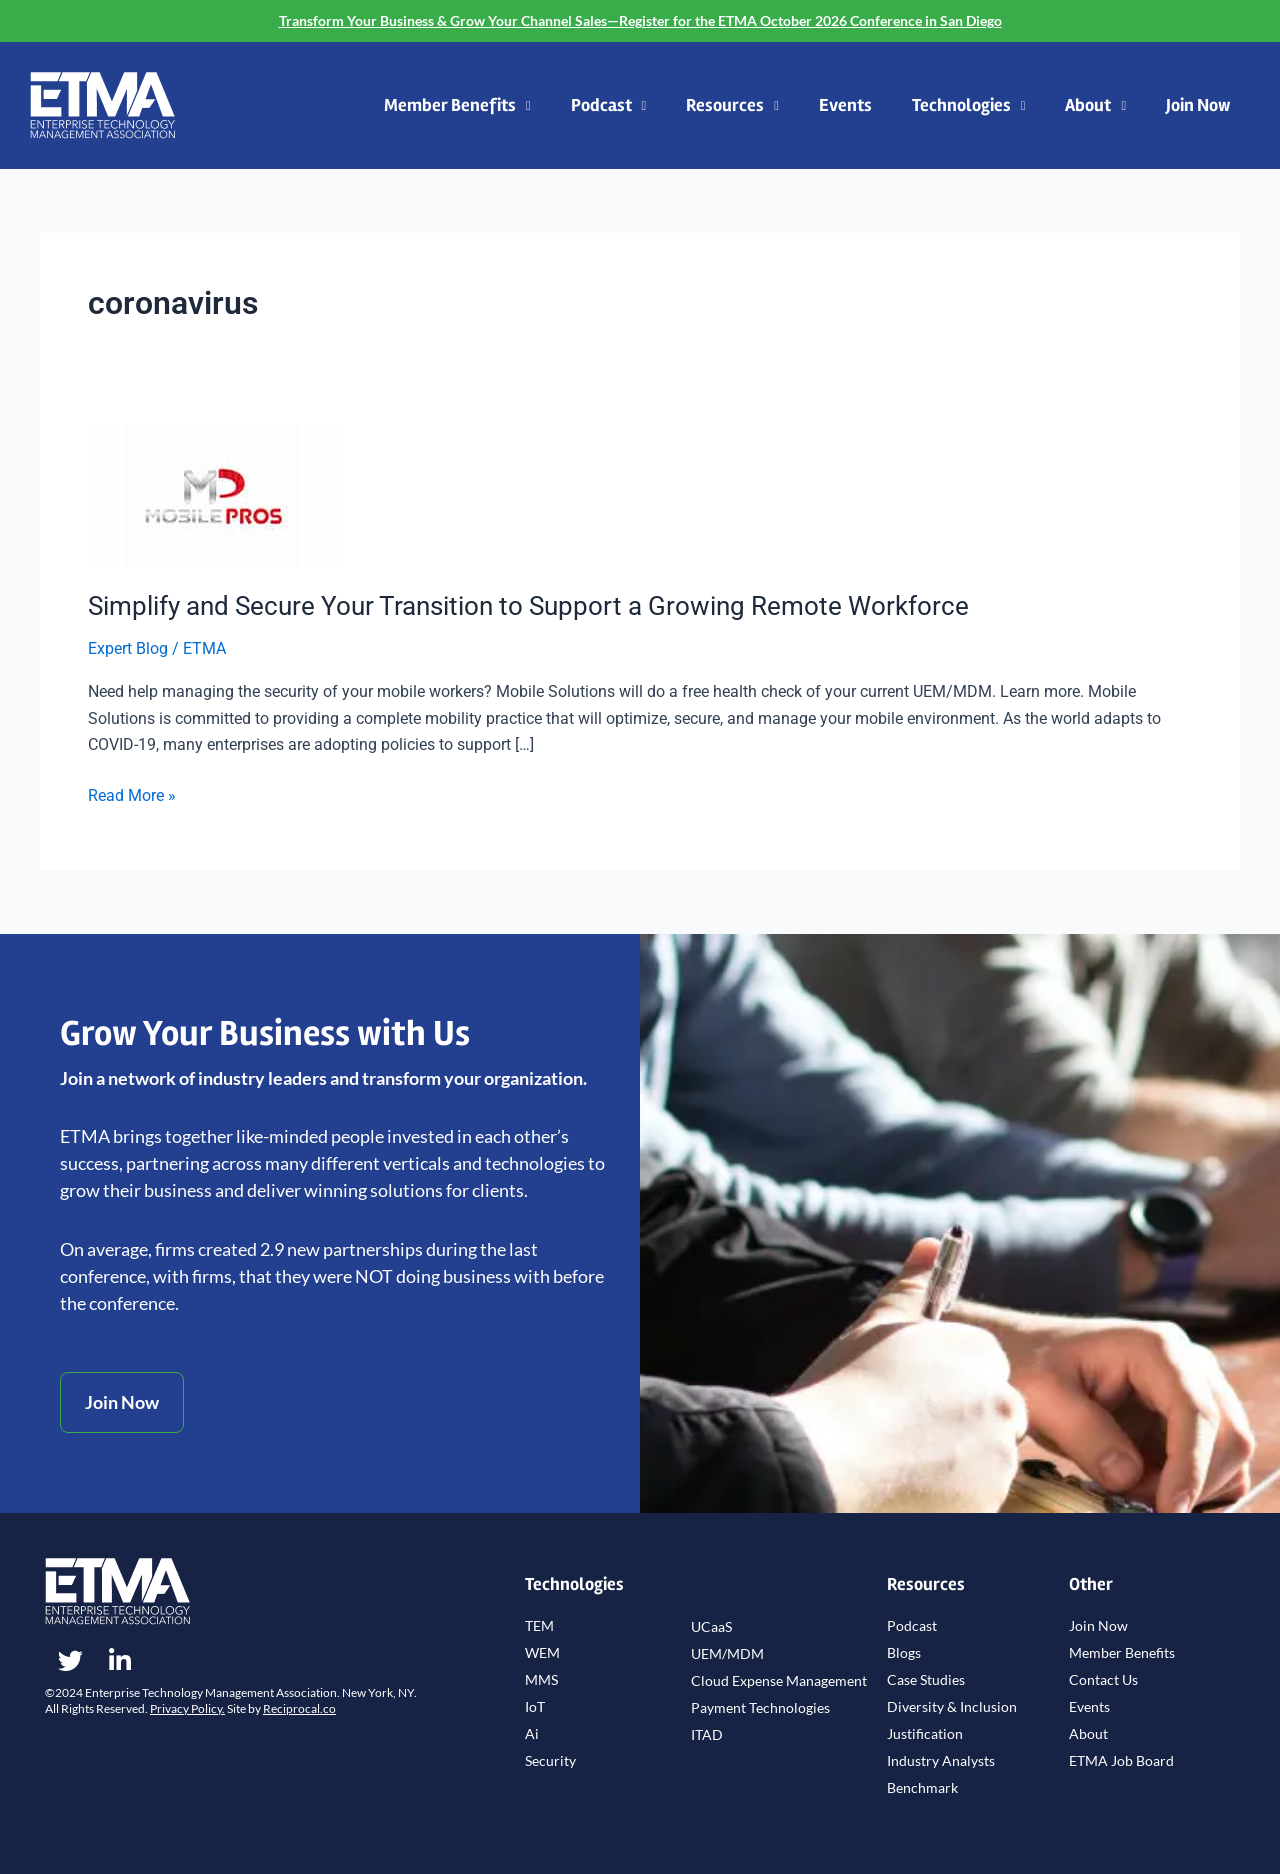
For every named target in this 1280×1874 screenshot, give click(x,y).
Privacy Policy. (187, 1708)
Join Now (1198, 105)
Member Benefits (457, 106)
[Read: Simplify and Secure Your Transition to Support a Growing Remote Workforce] (213, 494)
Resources (732, 106)
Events (845, 105)
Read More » (132, 794)
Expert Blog (128, 648)
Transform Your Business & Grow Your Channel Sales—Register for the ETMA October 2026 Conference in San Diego (640, 20)
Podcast (609, 106)
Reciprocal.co (299, 1708)
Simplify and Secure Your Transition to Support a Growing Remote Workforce (528, 606)
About (1095, 106)
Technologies (969, 106)
